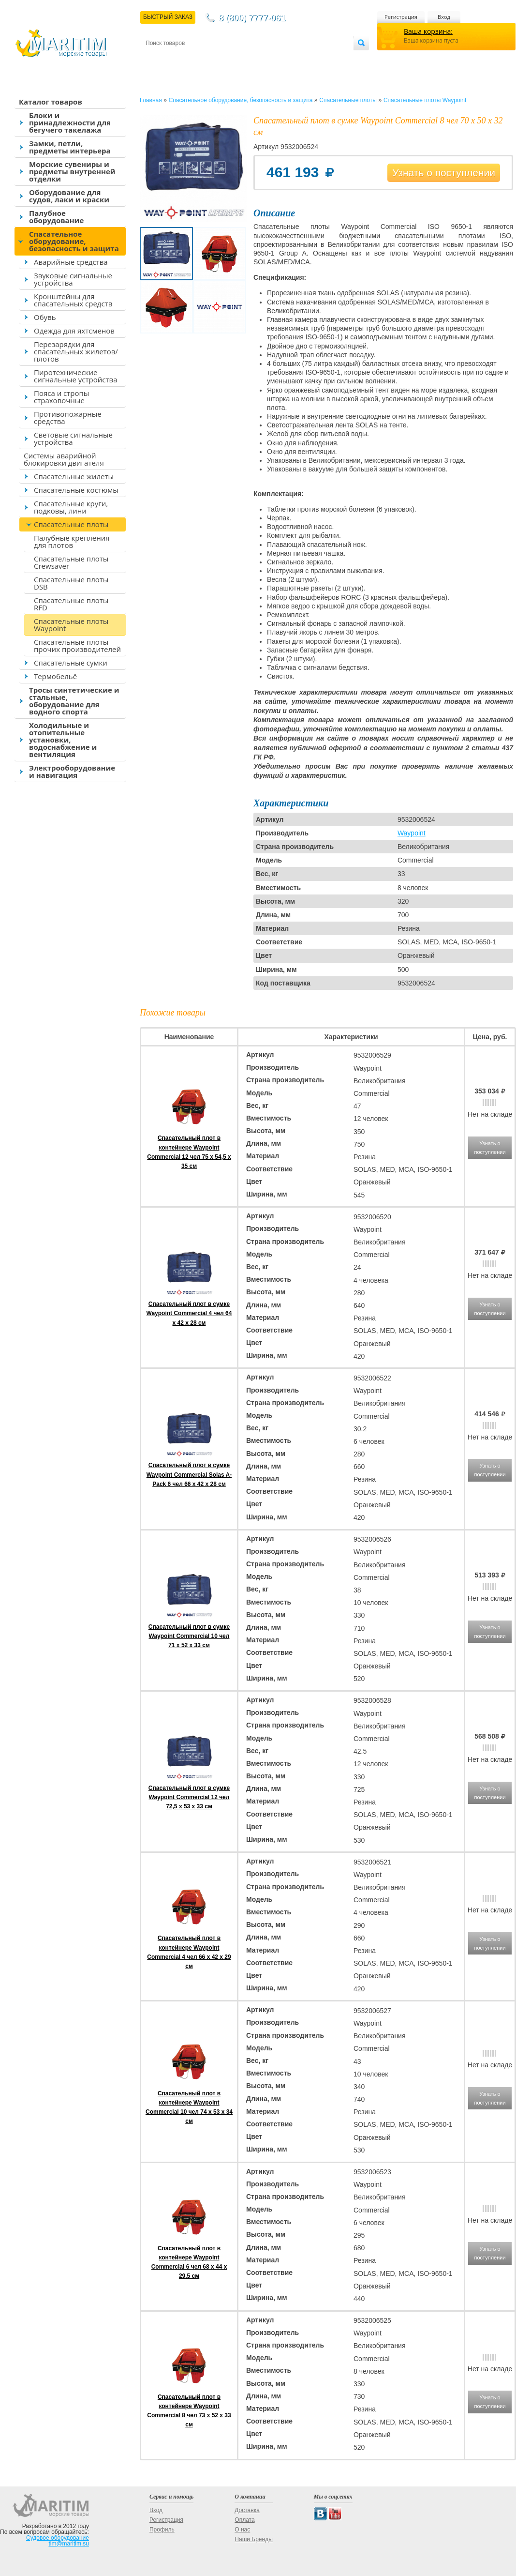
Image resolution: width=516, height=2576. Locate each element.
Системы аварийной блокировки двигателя (64, 459)
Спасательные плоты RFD (71, 603)
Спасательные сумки (70, 662)
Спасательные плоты (71, 524)
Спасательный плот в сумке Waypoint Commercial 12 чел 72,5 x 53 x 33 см (189, 1797)
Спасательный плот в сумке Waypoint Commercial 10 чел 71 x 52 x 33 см (189, 1636)
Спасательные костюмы (76, 490)
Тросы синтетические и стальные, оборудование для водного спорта (74, 700)
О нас (242, 2529)
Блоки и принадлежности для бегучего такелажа (70, 122)
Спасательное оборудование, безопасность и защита (74, 241)
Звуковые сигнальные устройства (73, 279)
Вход (444, 16)
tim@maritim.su (68, 2543)
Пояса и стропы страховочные (61, 396)
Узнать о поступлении (443, 172)
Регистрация (400, 16)
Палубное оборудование (56, 216)
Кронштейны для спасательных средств (73, 299)
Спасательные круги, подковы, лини (71, 507)
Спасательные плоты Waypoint (71, 624)
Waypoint (412, 833)
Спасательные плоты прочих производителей (77, 645)
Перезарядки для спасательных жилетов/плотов (76, 351)
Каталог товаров (50, 101)
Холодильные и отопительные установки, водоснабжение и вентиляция (63, 739)
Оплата (225, 59)
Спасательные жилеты (74, 476)
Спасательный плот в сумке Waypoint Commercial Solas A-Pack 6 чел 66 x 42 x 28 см (189, 1474)
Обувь (45, 317)
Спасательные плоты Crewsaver (71, 562)
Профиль (162, 2529)
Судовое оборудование (57, 2537)
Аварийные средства (71, 262)
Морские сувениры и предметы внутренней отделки (72, 171)
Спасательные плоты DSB (71, 583)
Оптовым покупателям (322, 59)
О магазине (261, 59)
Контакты (156, 59)
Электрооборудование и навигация (72, 771)
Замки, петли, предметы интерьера (70, 146)
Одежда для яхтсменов (74, 330)
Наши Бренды (253, 2539)
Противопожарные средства (68, 417)
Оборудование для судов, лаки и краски (69, 195)
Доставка (193, 59)
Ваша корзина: (428, 31)
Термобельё (55, 676)
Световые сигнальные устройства (73, 438)
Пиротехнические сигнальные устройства (75, 375)
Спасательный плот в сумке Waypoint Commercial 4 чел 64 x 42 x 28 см (189, 1313)
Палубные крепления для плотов (72, 541)
